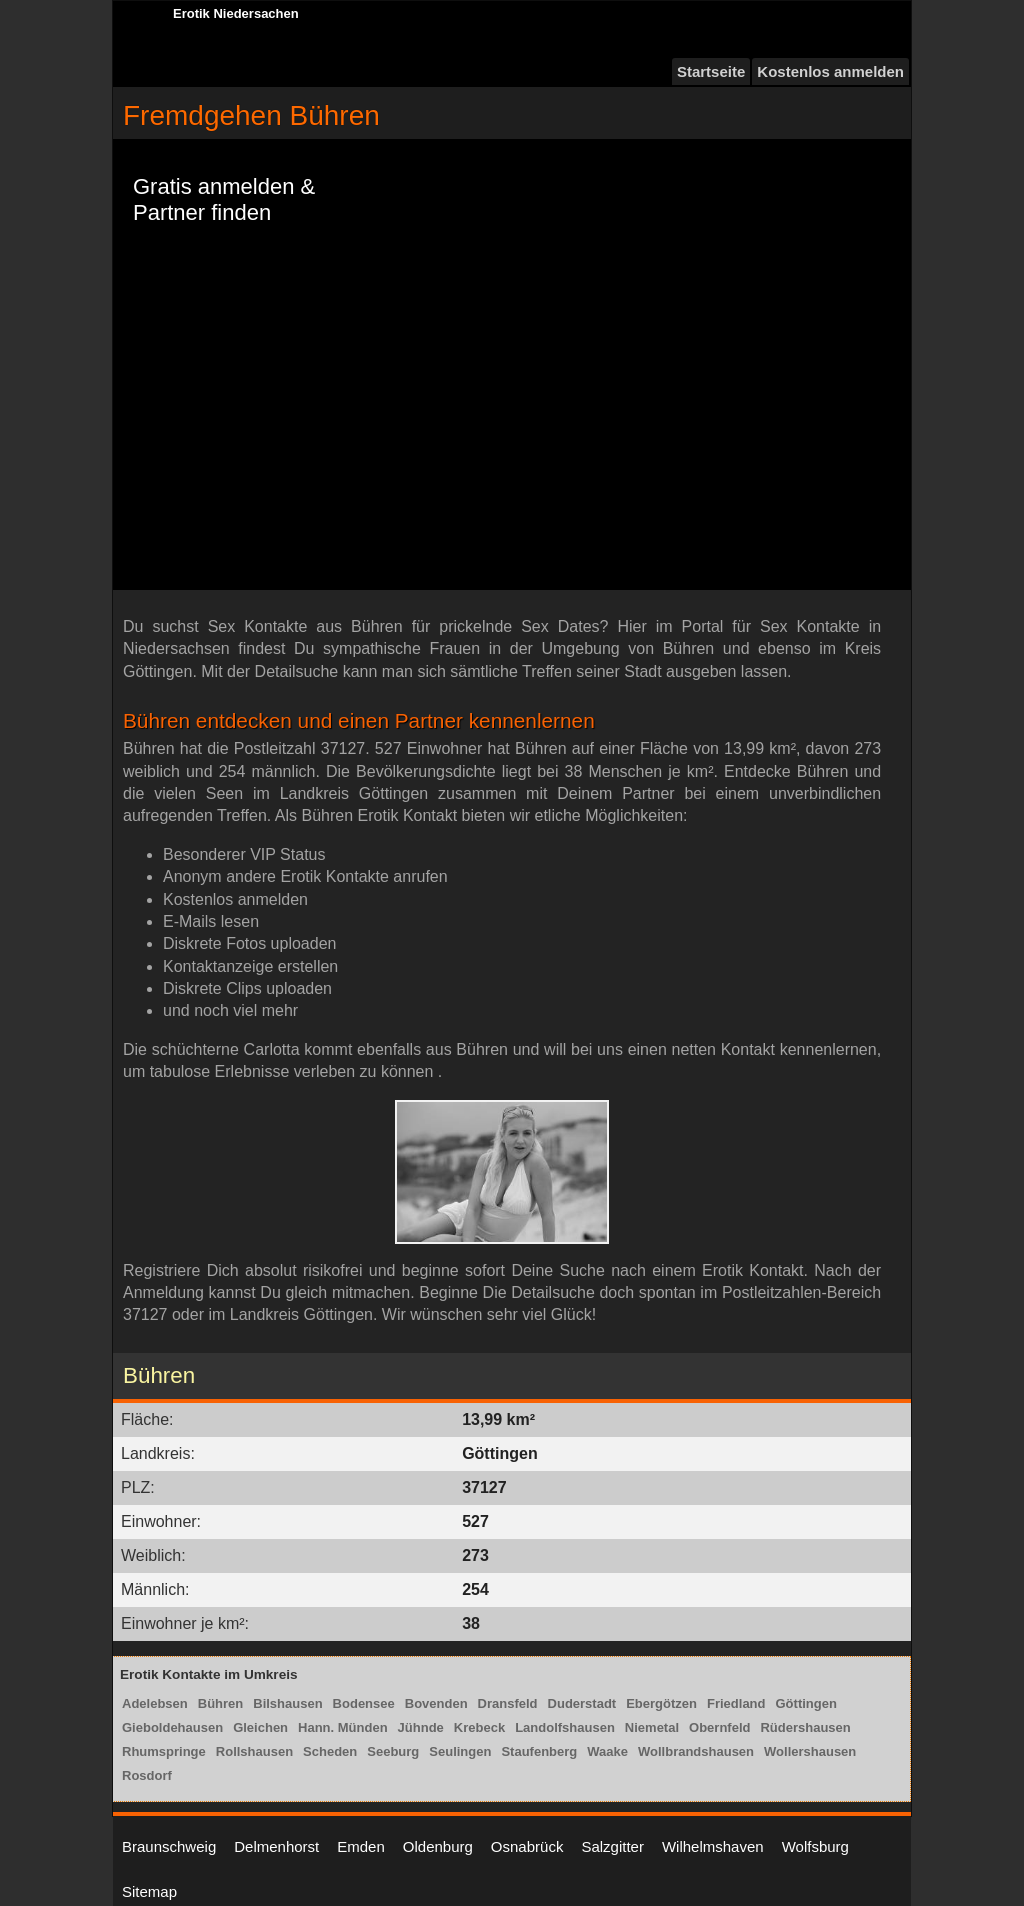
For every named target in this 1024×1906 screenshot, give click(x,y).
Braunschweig (169, 1846)
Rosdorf (147, 1775)
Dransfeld (508, 1703)
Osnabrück (527, 1846)
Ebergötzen (661, 1703)
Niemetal (652, 1727)
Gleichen (260, 1727)
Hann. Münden (343, 1727)
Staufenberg (539, 1751)
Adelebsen (155, 1703)
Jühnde (421, 1727)
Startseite (711, 71)
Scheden (330, 1751)
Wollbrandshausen (696, 1751)
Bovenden (436, 1703)
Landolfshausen (565, 1727)
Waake (607, 1751)
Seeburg (393, 1751)
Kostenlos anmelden (830, 71)
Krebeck (479, 1727)
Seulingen (460, 1751)
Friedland (736, 1703)
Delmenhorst (276, 1846)
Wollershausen (810, 1751)
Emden (361, 1846)
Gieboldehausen (172, 1727)
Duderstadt (582, 1703)
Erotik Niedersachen (236, 13)
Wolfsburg (815, 1846)
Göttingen (806, 1703)
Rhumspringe (164, 1751)
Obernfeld (719, 1727)
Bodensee (364, 1703)
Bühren (221, 1703)
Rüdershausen (805, 1727)
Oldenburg (438, 1846)
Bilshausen (287, 1703)
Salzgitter (612, 1846)
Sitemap (149, 1891)
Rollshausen (254, 1751)
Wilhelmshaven (713, 1846)
